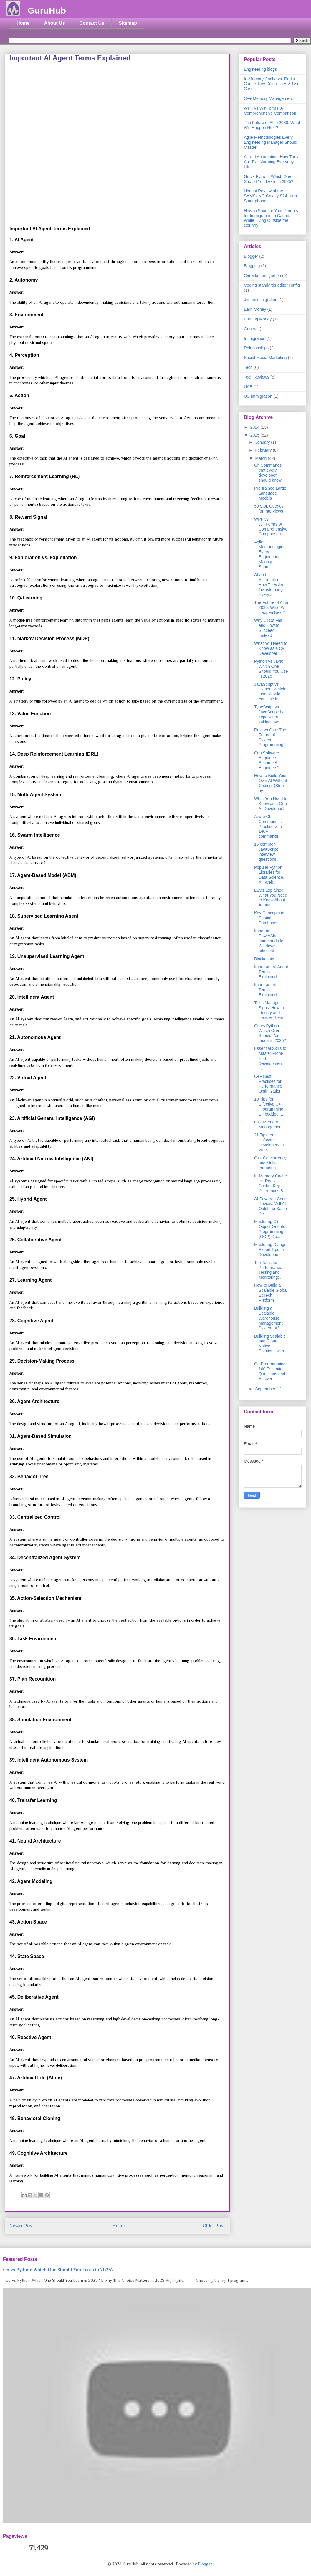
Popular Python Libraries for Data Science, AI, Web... (269, 874)
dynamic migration (260, 299)
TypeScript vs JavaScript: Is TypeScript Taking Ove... (268, 714)
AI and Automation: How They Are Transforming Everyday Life (271, 161)
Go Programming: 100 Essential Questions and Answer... (270, 1371)
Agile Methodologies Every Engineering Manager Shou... (269, 554)
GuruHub (47, 10)
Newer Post (21, 2225)
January (263, 442)
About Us (54, 23)
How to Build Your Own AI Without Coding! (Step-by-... (270, 783)
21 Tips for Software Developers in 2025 (269, 1142)
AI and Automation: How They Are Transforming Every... (269, 584)
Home (22, 23)
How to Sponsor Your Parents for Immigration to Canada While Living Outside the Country (271, 218)
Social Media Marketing (265, 357)
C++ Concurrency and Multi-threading (270, 1163)
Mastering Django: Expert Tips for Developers (271, 1249)
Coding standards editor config (272, 285)
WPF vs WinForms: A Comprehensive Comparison (270, 110)
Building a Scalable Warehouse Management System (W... (268, 1318)
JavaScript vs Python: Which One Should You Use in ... (269, 691)
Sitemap (128, 23)
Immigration (254, 338)
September (265, 1389)
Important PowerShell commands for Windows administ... (269, 940)
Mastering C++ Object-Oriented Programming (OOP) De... (271, 1229)
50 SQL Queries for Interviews (269, 508)
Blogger (251, 256)
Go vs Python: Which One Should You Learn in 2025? (268, 179)
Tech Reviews (256, 377)
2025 (255, 435)
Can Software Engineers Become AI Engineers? (266, 760)
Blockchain (264, 958)
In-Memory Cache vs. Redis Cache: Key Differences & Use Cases (272, 84)
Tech (248, 367)
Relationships (256, 348)
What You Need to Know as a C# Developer (270, 648)
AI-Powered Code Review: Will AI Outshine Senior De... (271, 1206)
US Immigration (258, 396)
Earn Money (255, 309)
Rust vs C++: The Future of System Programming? (270, 737)
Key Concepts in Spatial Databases (269, 918)
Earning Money (258, 319)
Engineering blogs (260, 69)
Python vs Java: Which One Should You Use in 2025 (271, 668)
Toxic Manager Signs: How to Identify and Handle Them (269, 1010)
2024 (255, 427)
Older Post (214, 2225)
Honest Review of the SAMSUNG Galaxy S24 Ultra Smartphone (270, 196)
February (264, 450)
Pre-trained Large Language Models (270, 493)
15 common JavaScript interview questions (266, 851)
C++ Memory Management (268, 98)
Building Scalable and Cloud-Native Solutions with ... (270, 1346)
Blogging (252, 265)
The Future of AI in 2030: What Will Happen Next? (272, 125)
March (261, 458)
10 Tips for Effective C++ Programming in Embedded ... (271, 1106)
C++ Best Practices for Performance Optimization (268, 1083)
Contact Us (92, 23)
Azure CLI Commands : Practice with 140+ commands (268, 826)
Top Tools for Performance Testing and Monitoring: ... (269, 1270)
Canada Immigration (262, 275)
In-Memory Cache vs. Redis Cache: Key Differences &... (270, 1183)
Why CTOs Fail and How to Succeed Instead (268, 627)
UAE (248, 386)
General (251, 328)
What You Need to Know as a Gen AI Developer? (270, 803)
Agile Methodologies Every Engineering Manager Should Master (270, 142)
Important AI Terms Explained (265, 989)
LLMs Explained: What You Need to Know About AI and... (270, 897)
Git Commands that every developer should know (268, 472)
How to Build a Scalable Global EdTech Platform (270, 1292)
